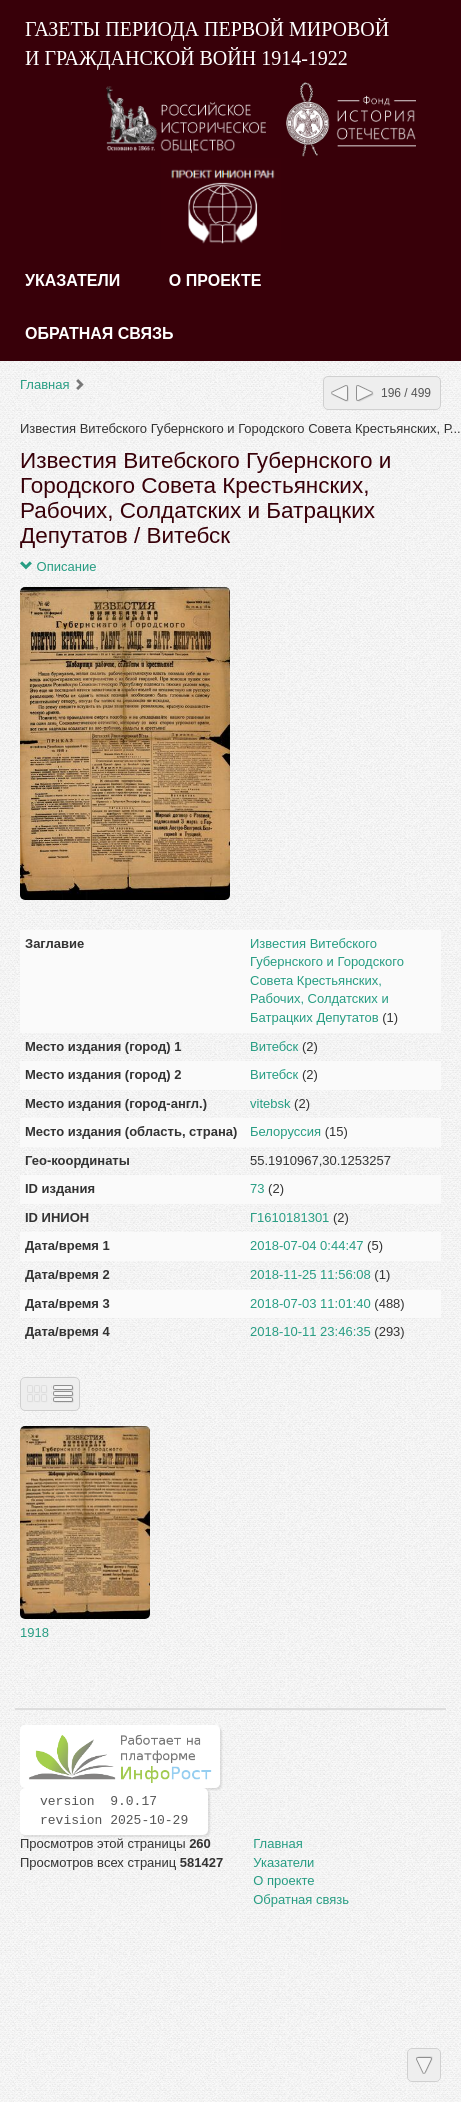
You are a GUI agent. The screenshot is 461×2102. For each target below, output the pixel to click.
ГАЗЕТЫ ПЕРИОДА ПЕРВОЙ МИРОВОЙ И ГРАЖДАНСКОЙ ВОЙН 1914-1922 (207, 43)
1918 (34, 1632)
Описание (58, 566)
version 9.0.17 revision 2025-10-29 (114, 1811)
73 (257, 1188)
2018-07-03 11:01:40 (310, 1303)
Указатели (72, 280)
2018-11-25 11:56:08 (310, 1274)
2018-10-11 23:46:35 (310, 1331)
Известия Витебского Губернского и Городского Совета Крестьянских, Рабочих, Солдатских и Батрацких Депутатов (327, 980)
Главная (44, 384)
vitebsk (270, 1103)
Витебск (274, 1046)
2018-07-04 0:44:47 (306, 1245)
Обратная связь (99, 333)
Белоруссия (285, 1131)
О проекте (215, 280)
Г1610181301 (289, 1217)
